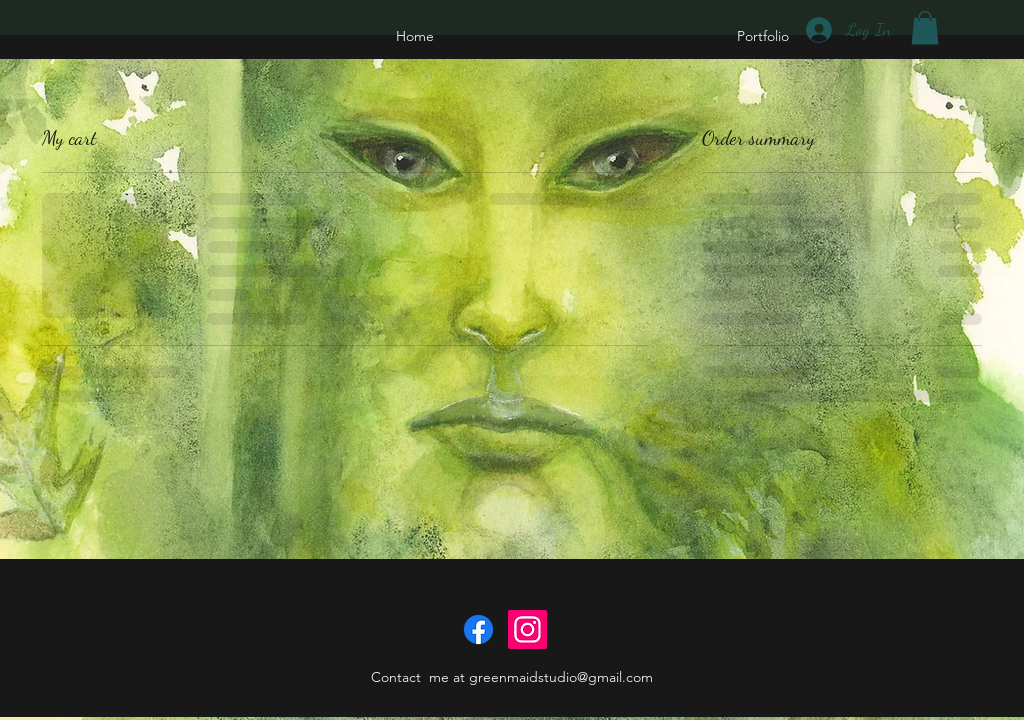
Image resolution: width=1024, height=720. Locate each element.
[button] (925, 27)
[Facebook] (478, 629)
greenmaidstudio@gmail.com (561, 677)
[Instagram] (527, 629)
